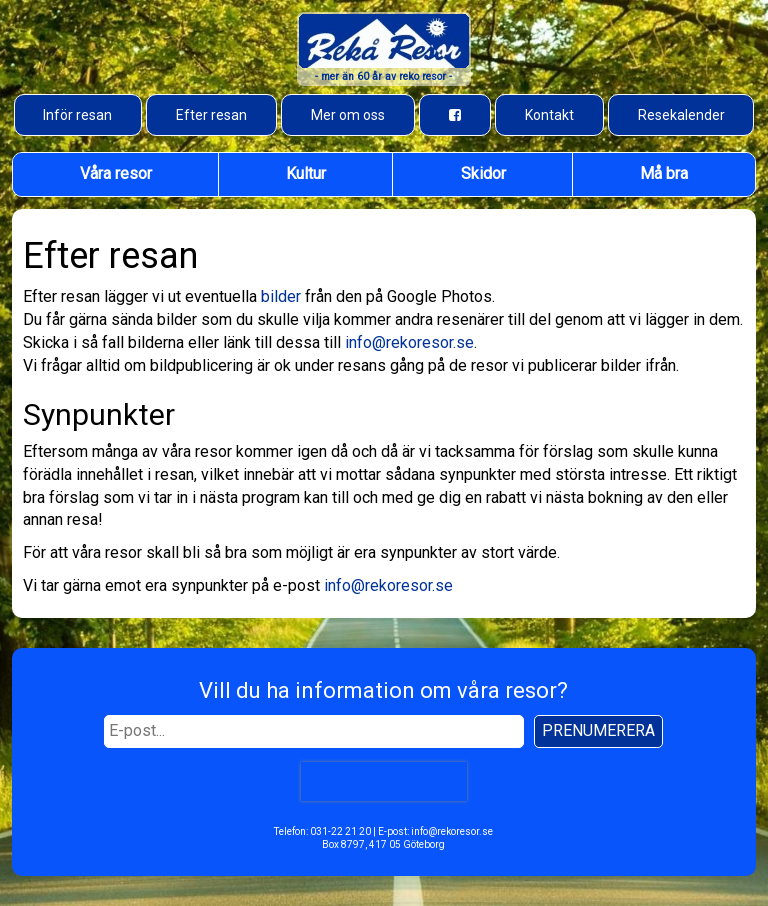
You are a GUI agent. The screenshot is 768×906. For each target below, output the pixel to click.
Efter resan (211, 115)
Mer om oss (348, 115)
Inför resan (77, 115)
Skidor (483, 173)
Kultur (306, 173)
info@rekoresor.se (409, 342)
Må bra (664, 173)
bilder (281, 296)
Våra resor (116, 173)
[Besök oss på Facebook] (455, 115)
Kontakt (549, 115)
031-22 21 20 (340, 831)
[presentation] (384, 781)
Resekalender (681, 115)
